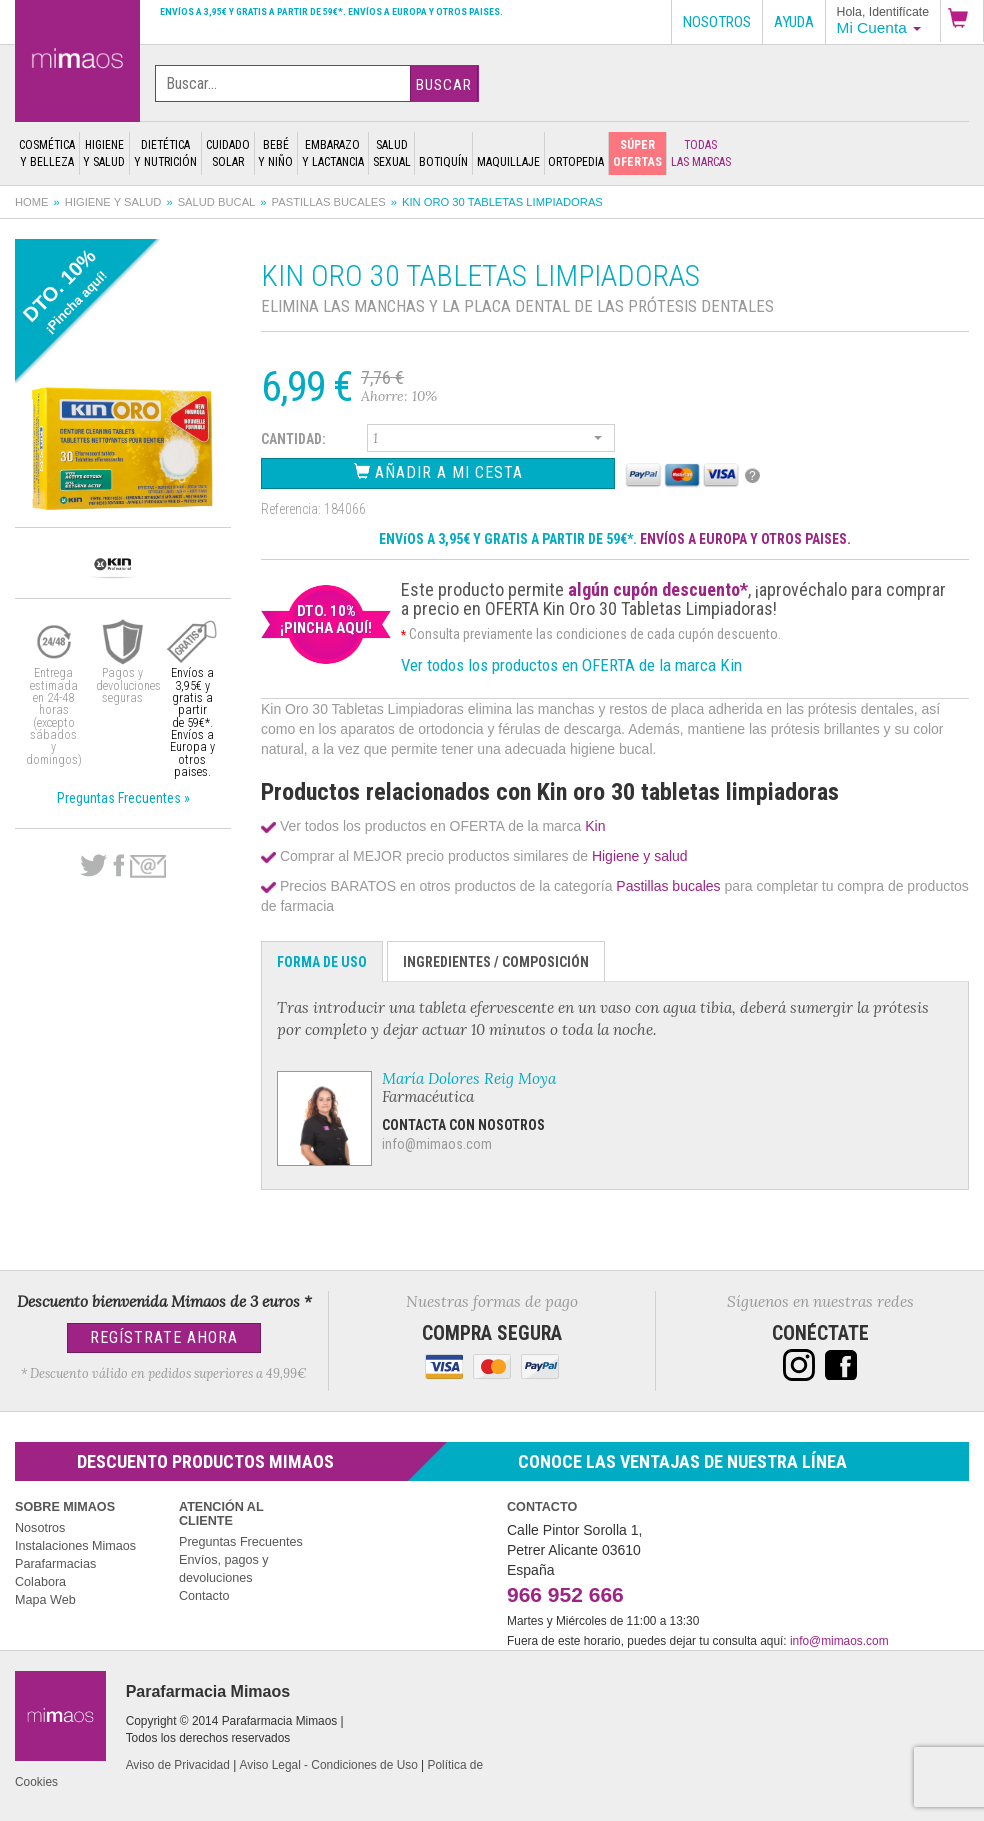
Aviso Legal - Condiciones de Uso (329, 1765)
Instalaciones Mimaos (75, 1546)
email (148, 866)
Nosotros (40, 1528)
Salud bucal (217, 202)
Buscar (444, 85)
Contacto (204, 1596)
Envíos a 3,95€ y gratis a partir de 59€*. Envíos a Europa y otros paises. (331, 11)
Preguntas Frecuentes (241, 1542)
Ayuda (794, 22)
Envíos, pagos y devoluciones (224, 1569)
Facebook (118, 866)
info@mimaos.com (437, 1144)
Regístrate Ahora (164, 1337)
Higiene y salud (113, 202)
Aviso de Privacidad (178, 1765)
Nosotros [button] (717, 22)
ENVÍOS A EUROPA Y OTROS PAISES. (745, 539)
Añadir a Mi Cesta (438, 472)
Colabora (40, 1582)
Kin (595, 826)
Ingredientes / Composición (496, 962)
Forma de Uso (322, 962)
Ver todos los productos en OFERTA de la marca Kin (571, 665)
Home (32, 202)
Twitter (93, 866)
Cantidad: (293, 439)
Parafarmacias (55, 1564)
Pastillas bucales (329, 202)
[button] (962, 21)
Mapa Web (45, 1600)
